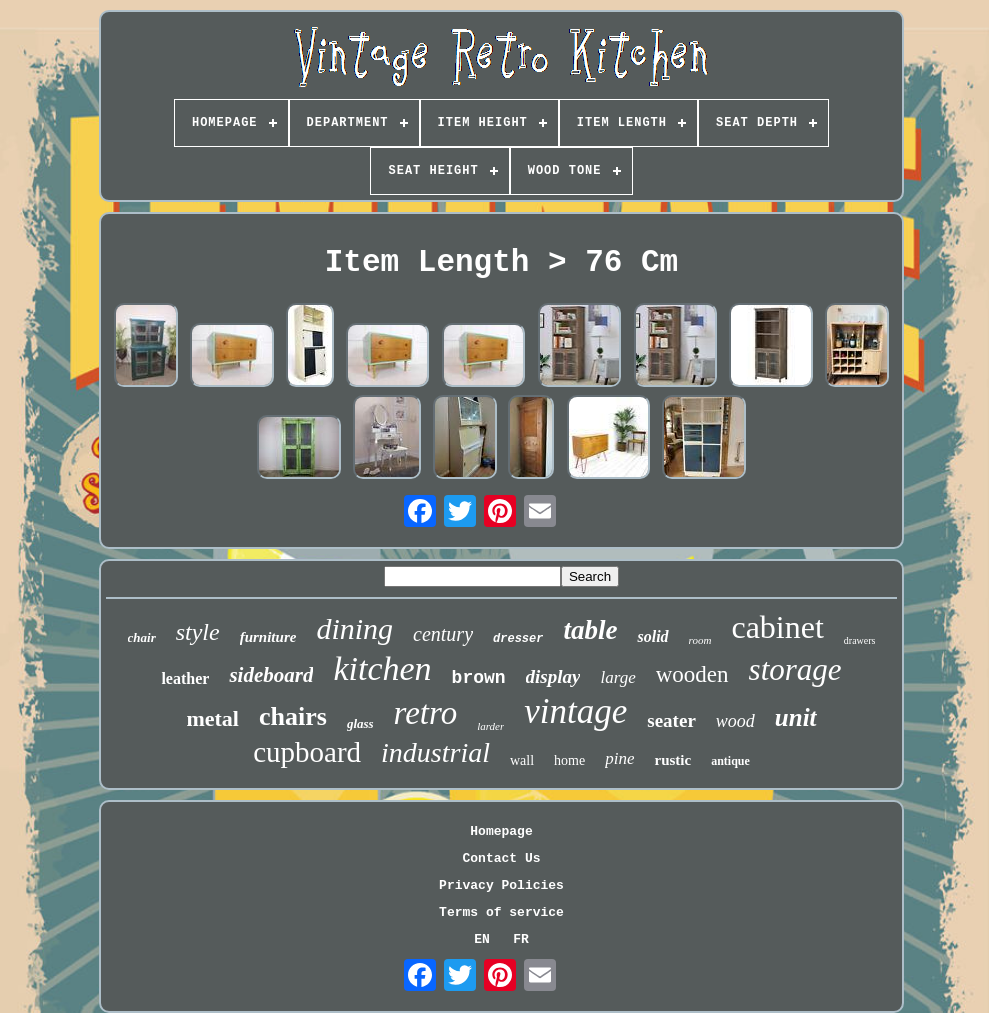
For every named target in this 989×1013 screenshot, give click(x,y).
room (700, 640)
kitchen (382, 668)
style (198, 632)
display (553, 676)
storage (795, 669)
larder (490, 726)
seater (671, 720)
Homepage (501, 831)
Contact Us (501, 858)
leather (185, 678)
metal (212, 718)
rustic (672, 760)
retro (426, 713)
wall (522, 760)
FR (521, 939)
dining (354, 628)
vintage (575, 711)
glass (360, 723)
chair (142, 637)
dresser (518, 639)
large (617, 677)
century (443, 634)
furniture (268, 637)
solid (652, 636)
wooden (692, 674)
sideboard (271, 675)
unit (796, 717)
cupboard (307, 752)
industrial (435, 752)
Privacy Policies (501, 885)
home (569, 760)
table (590, 630)
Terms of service (501, 912)
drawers (860, 640)
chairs (293, 716)
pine (619, 758)
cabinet (777, 627)
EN (482, 939)
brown (479, 678)
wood (735, 721)
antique (730, 761)
